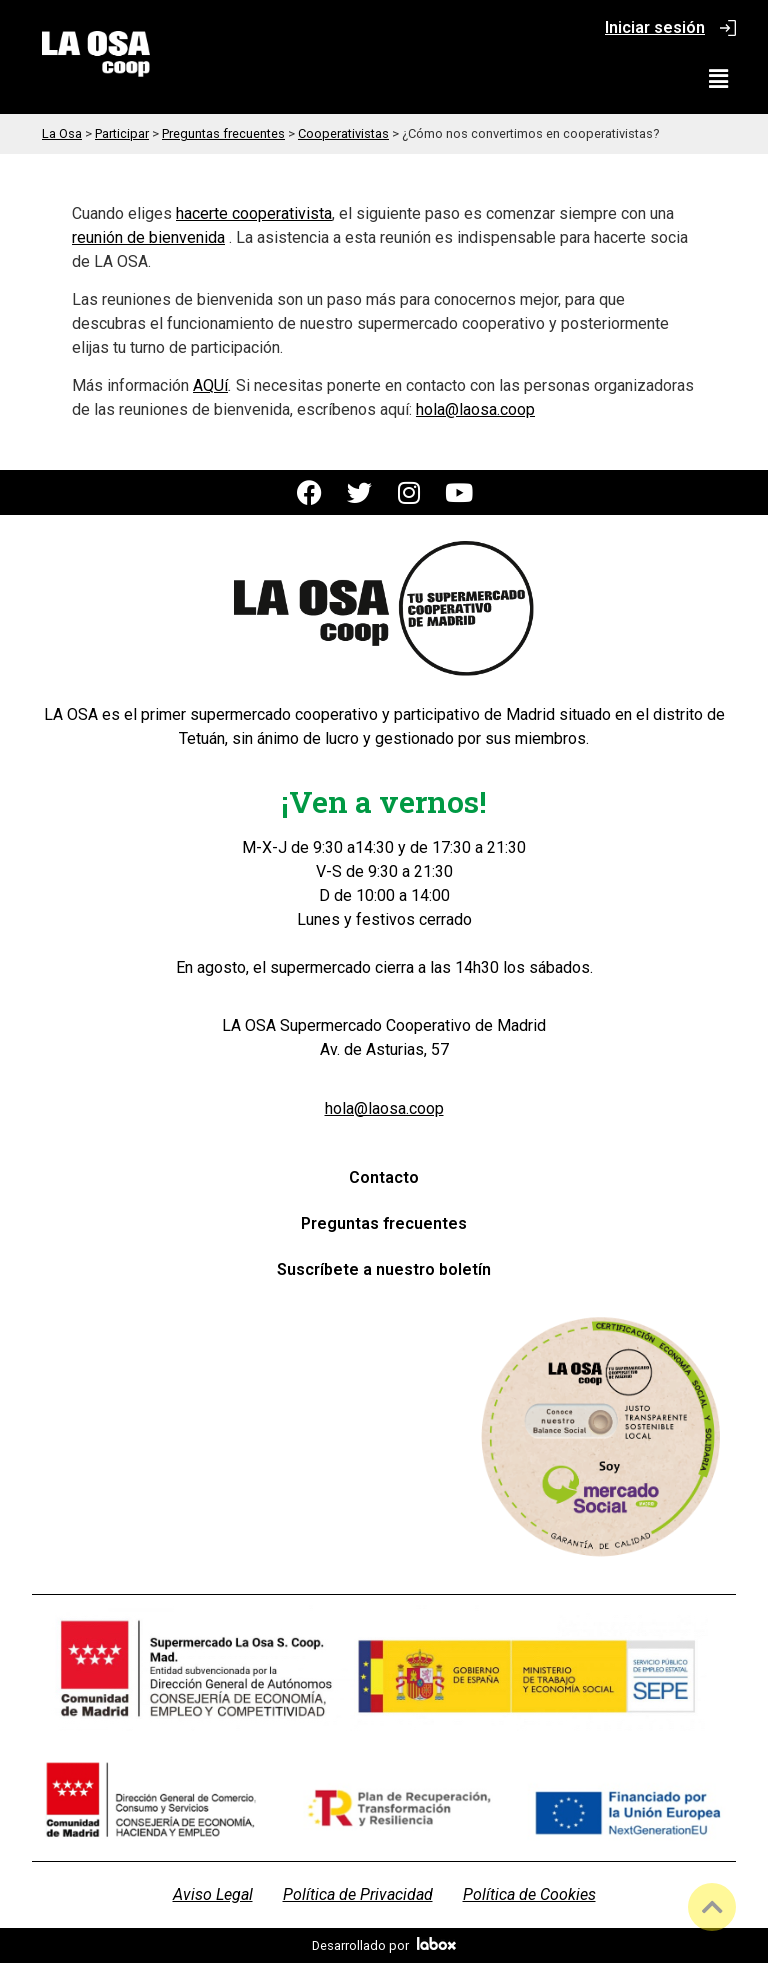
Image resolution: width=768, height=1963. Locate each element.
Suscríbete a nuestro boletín (384, 1269)
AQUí (210, 385)
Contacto (384, 1177)
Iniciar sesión (655, 27)
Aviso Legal (213, 1894)
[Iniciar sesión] (728, 28)
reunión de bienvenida (148, 237)
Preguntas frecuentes (384, 1223)
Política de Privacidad (358, 1894)
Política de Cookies (529, 1894)
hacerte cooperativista (254, 213)
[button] (719, 79)
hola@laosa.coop (475, 409)
